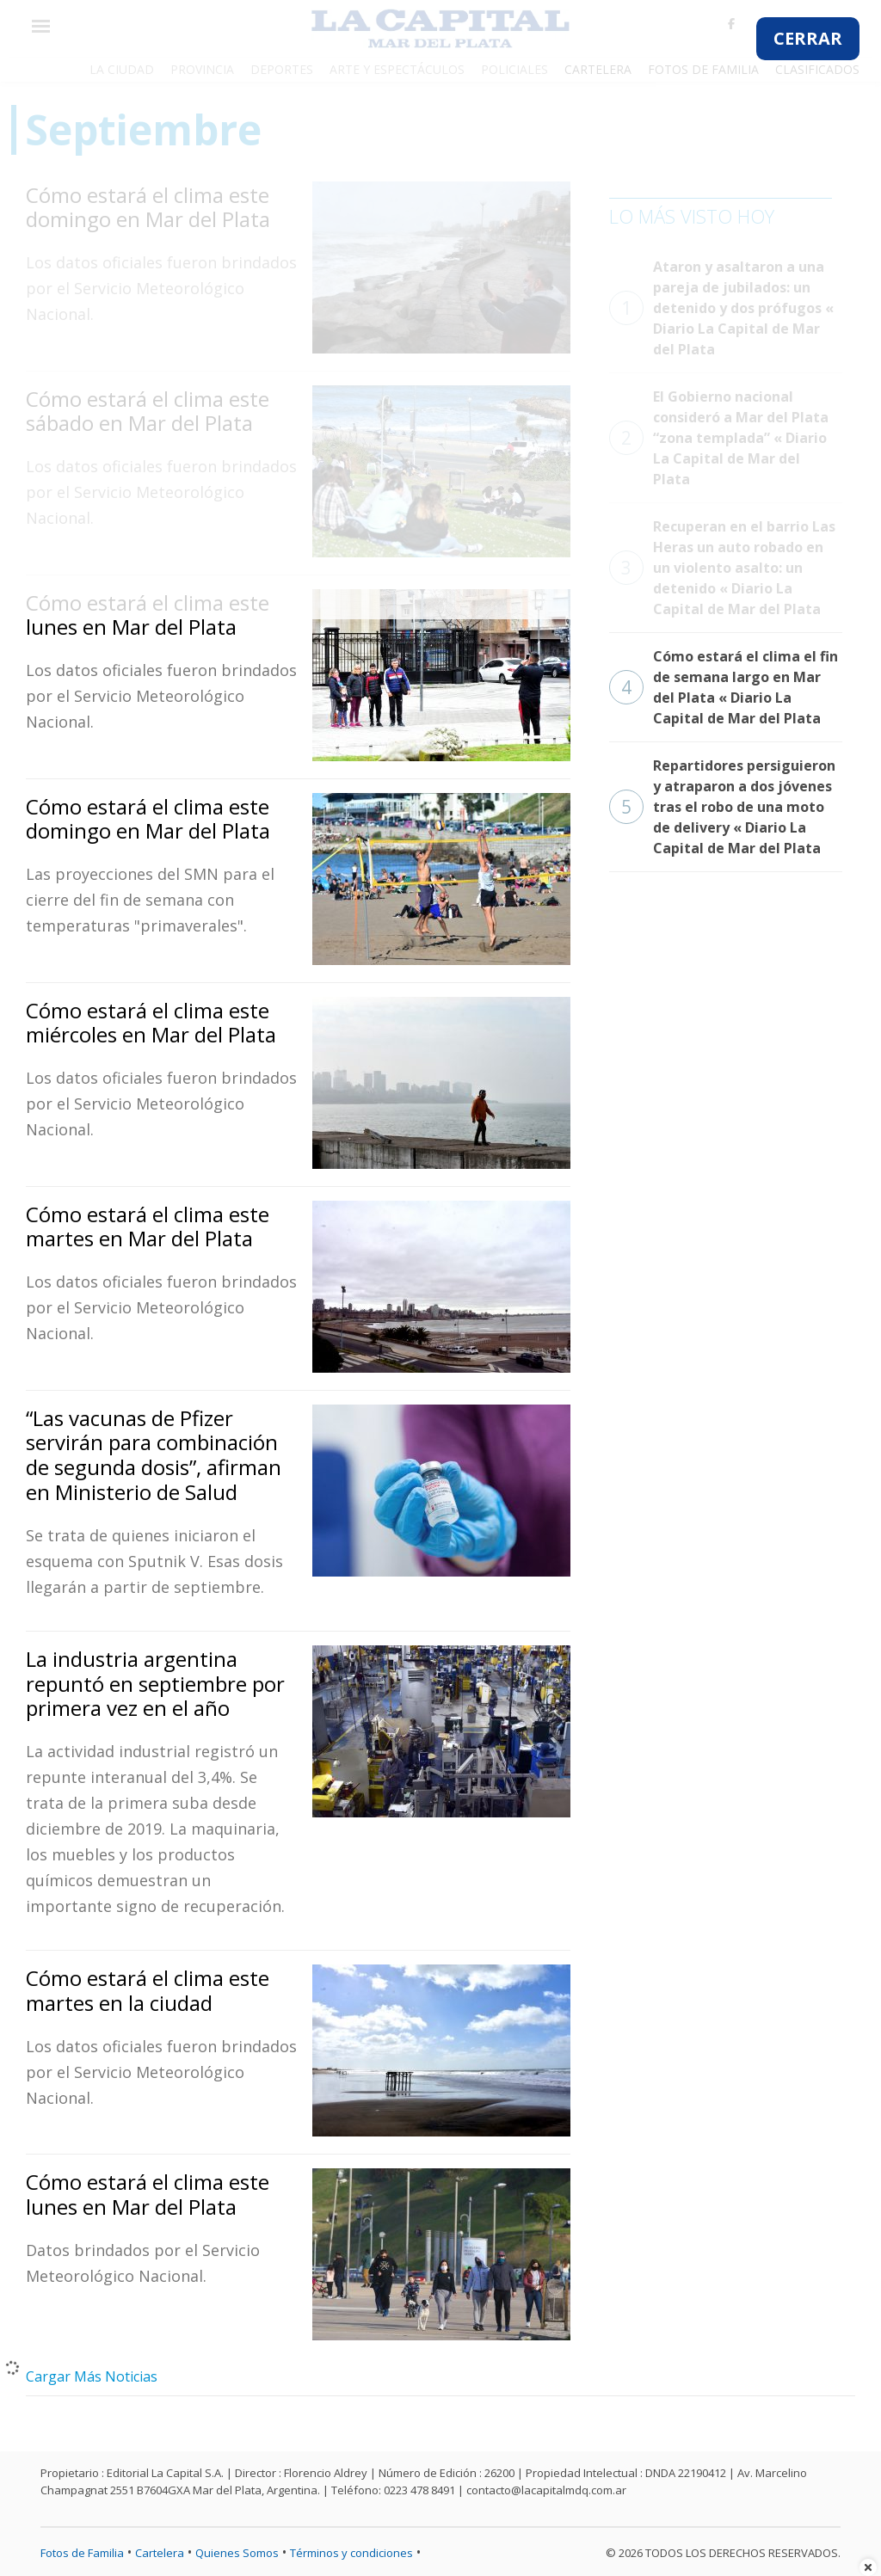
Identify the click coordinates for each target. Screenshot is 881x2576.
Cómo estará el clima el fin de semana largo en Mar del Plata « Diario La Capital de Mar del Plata (723, 687)
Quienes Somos (237, 2553)
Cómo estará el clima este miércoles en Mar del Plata (151, 1022)
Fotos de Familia (82, 2553)
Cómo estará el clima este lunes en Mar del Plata (147, 2194)
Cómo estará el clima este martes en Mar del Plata (147, 1226)
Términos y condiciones (351, 2553)
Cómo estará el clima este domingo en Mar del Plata (148, 818)
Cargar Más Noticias (91, 2376)
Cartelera (159, 2553)
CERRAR (807, 38)
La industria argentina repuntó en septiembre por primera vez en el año (155, 1684)
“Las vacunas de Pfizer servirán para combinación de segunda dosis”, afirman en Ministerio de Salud (153, 1455)
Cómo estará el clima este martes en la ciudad (147, 1990)
